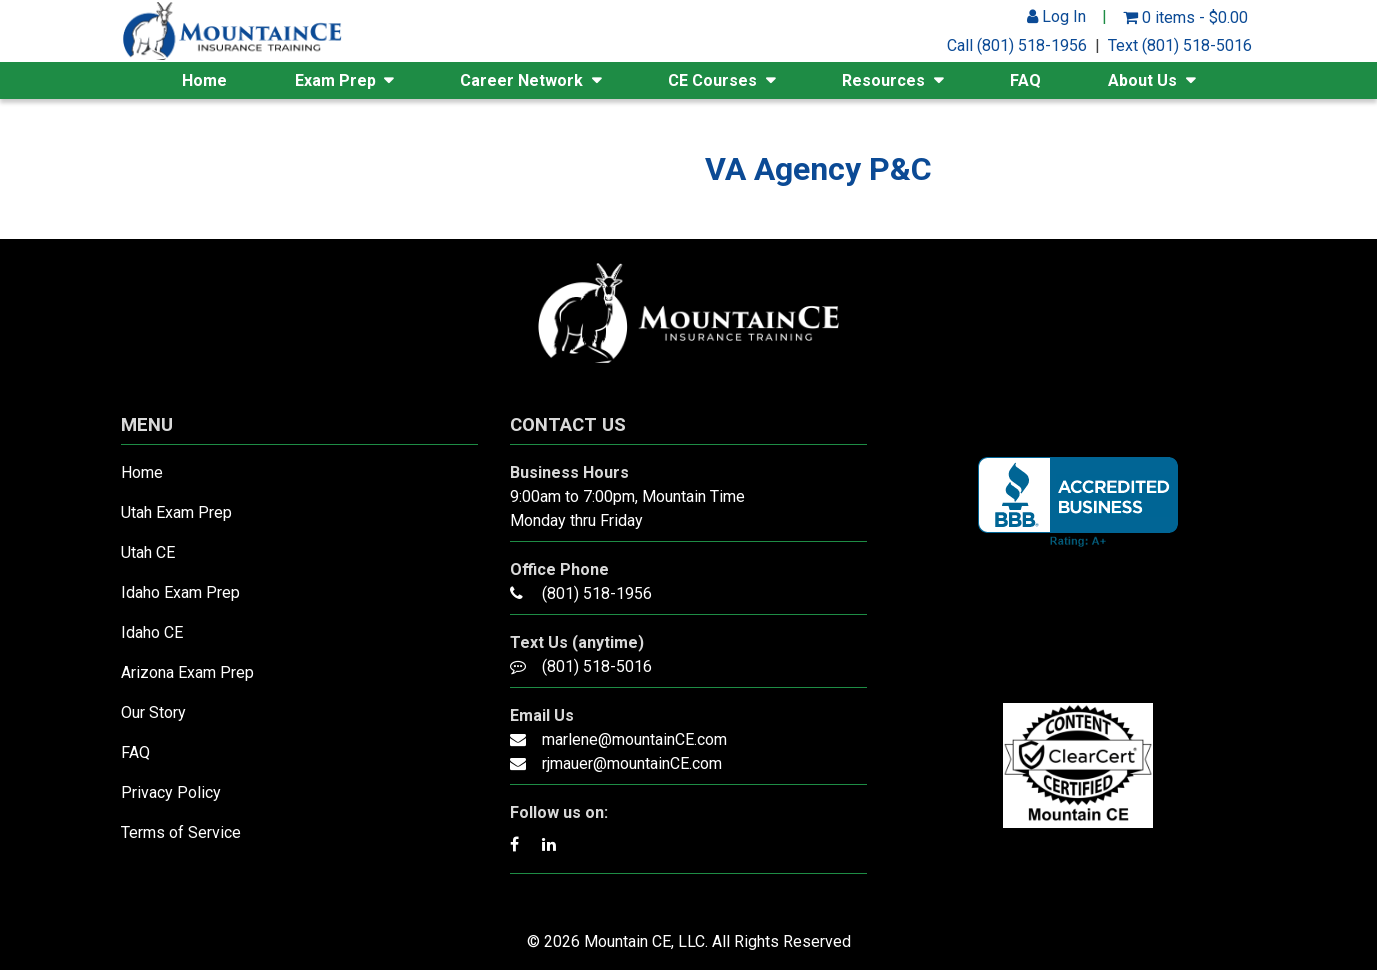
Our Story (153, 712)
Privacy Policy (171, 792)
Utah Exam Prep (176, 512)
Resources (883, 80)
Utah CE (148, 552)
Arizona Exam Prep (187, 672)
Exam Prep (335, 80)
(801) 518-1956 (597, 593)
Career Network (521, 80)
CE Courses (712, 80)
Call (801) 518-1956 (1017, 45)
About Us (1142, 80)
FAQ (1025, 80)
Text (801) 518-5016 (1180, 45)
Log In (1056, 16)
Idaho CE (152, 632)
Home (204, 80)
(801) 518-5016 (597, 666)
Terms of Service (181, 832)
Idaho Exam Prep (180, 592)
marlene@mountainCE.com (634, 739)
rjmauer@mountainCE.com (632, 763)
